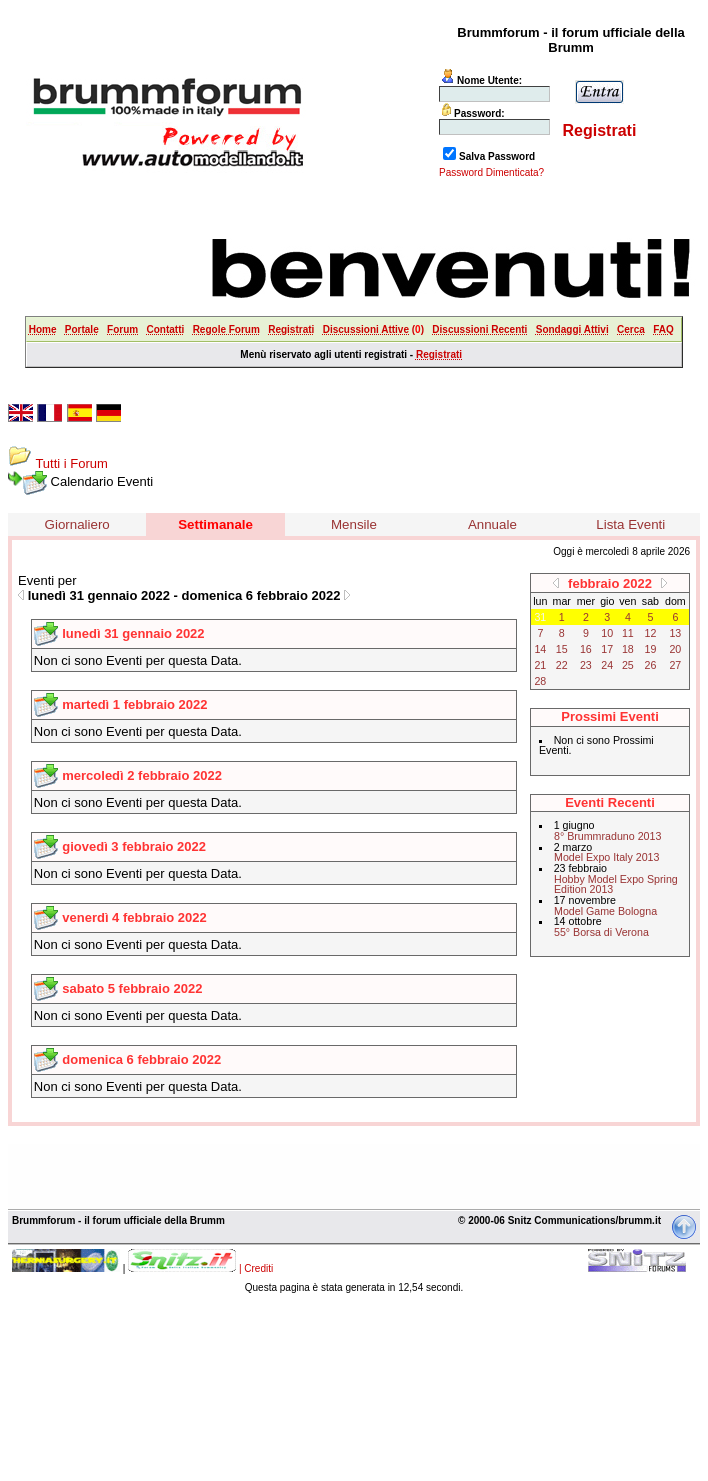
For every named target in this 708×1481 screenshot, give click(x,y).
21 (540, 665)
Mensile (354, 524)
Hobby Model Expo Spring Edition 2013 (616, 884)
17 (607, 649)
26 (651, 665)
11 (628, 633)
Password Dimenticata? (491, 172)
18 (628, 649)
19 (651, 649)
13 (675, 633)
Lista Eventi (630, 524)
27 (675, 665)
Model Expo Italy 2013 (606, 857)
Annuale (492, 524)
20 (675, 649)
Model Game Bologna (605, 911)
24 (607, 665)
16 (586, 649)
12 (651, 633)
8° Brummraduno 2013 (607, 836)
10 (607, 633)
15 (562, 649)
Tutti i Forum (71, 463)
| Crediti (256, 1268)
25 (628, 665)
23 (586, 665)
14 (540, 649)
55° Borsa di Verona (601, 932)
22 (562, 665)
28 (540, 681)
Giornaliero (77, 524)
